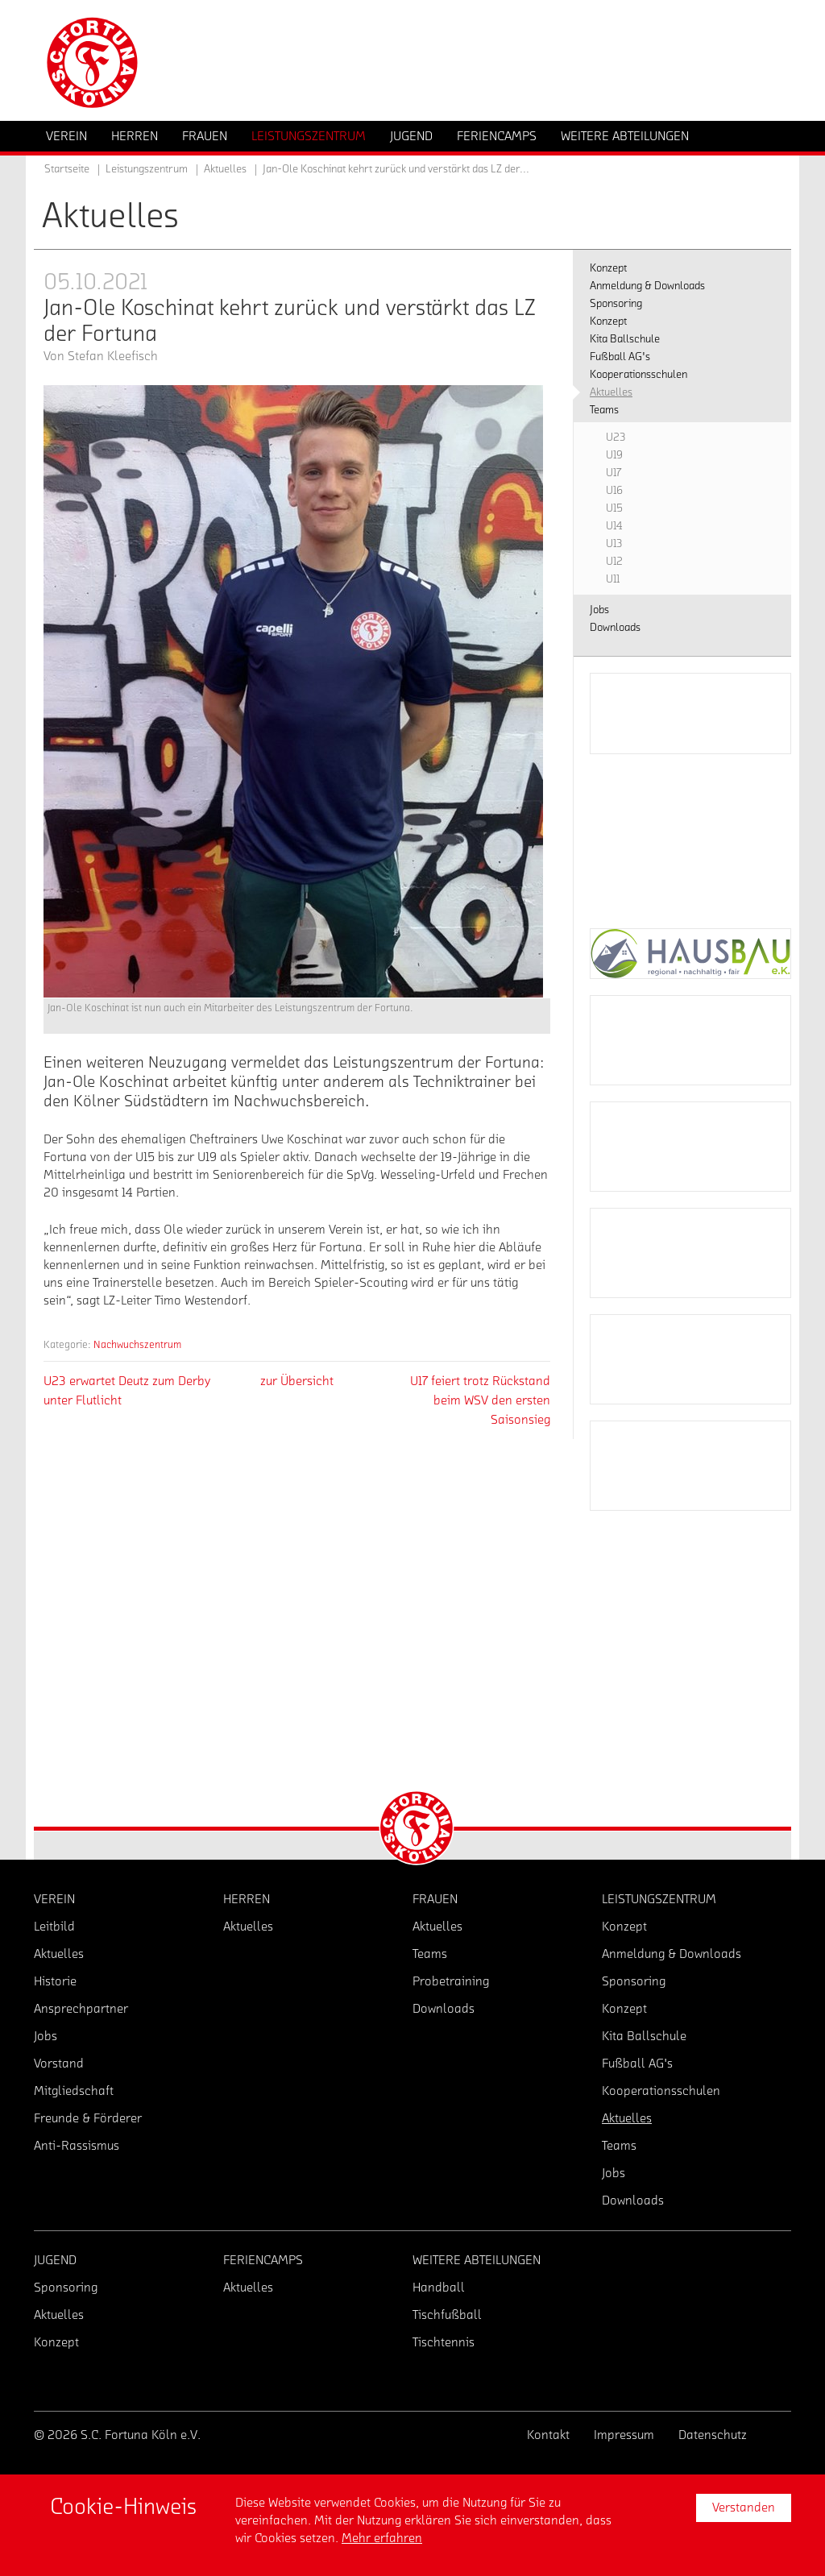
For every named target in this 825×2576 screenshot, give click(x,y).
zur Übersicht (297, 1381)
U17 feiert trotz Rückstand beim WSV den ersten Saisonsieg (480, 1400)
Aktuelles (225, 169)
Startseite (66, 169)
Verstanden (743, 2507)
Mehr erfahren (382, 2538)
